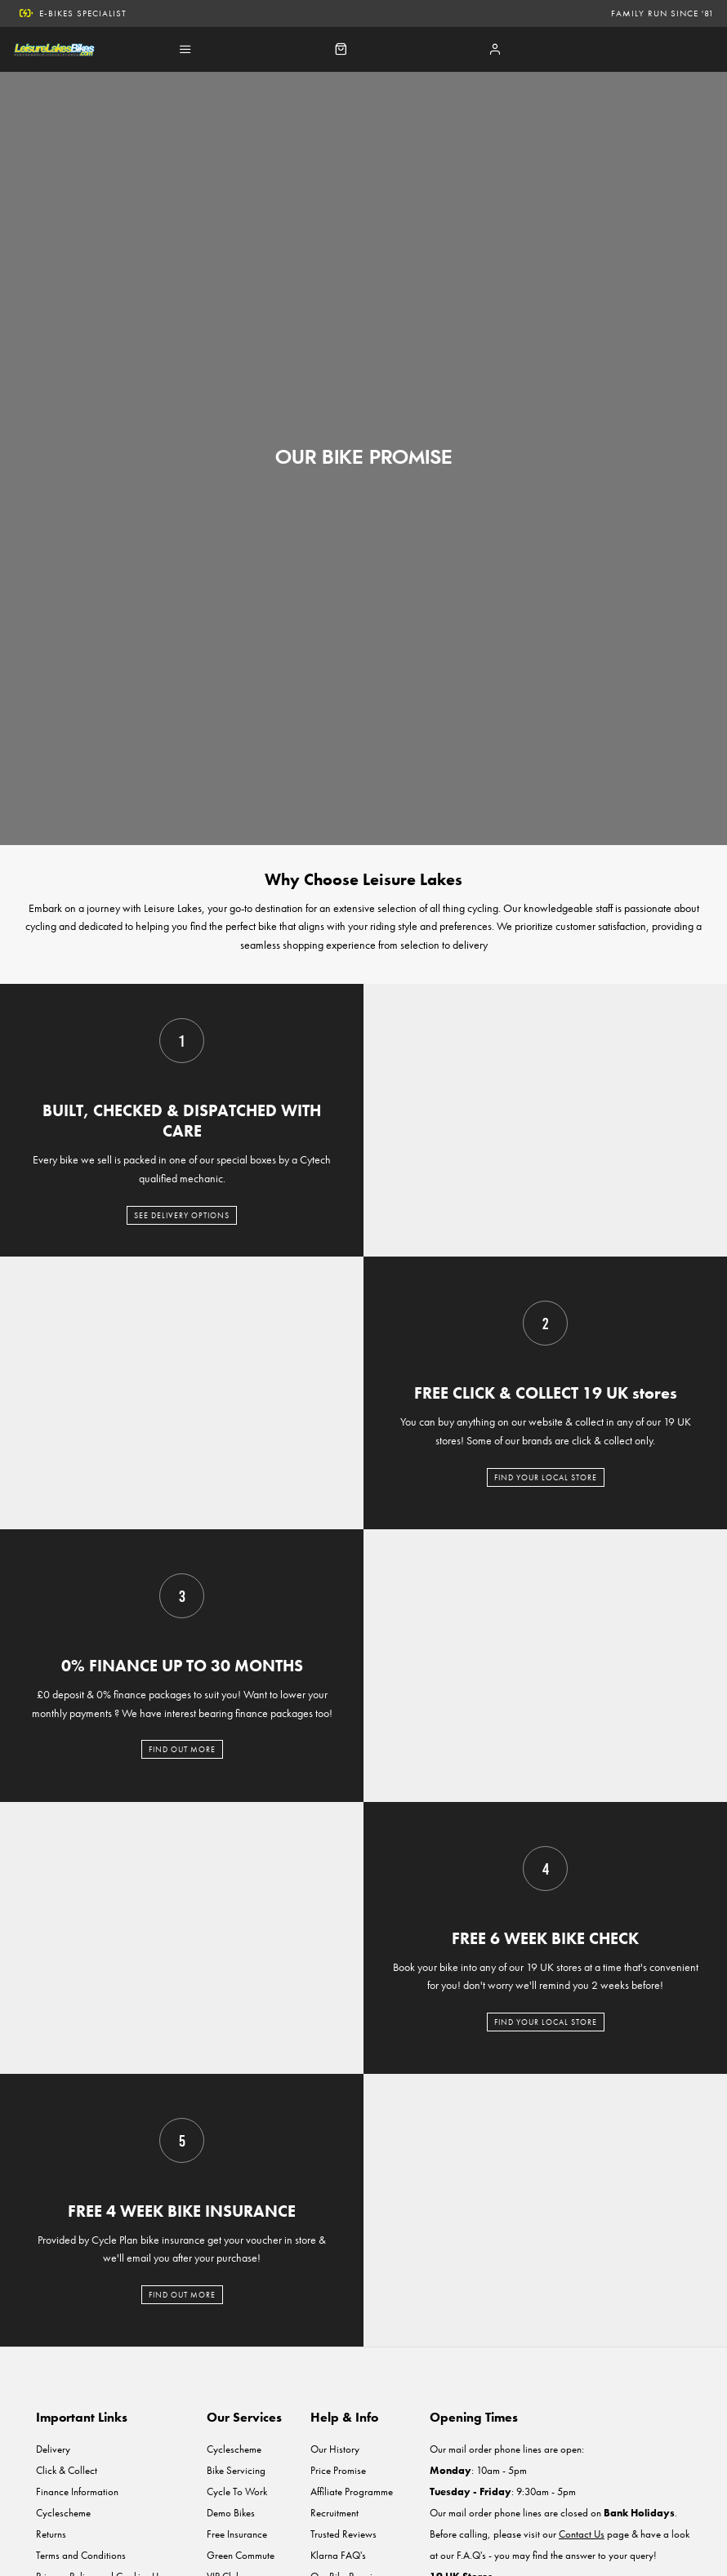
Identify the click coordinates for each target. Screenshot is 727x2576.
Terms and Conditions (81, 2555)
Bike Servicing (236, 2470)
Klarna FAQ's (338, 2555)
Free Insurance (237, 2534)
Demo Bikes (231, 2513)
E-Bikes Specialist (73, 13)
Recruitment (334, 2513)
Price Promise (338, 2470)
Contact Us (581, 2534)
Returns (51, 2534)
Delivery (53, 2449)
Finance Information (77, 2491)
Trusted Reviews (343, 2534)
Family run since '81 (662, 13)
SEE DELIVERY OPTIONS (182, 1215)
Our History (334, 2449)
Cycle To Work (237, 2491)
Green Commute (240, 2555)
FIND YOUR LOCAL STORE (545, 1477)
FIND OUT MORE (182, 1749)
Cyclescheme (63, 2513)
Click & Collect (66, 2470)
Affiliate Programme (351, 2491)
